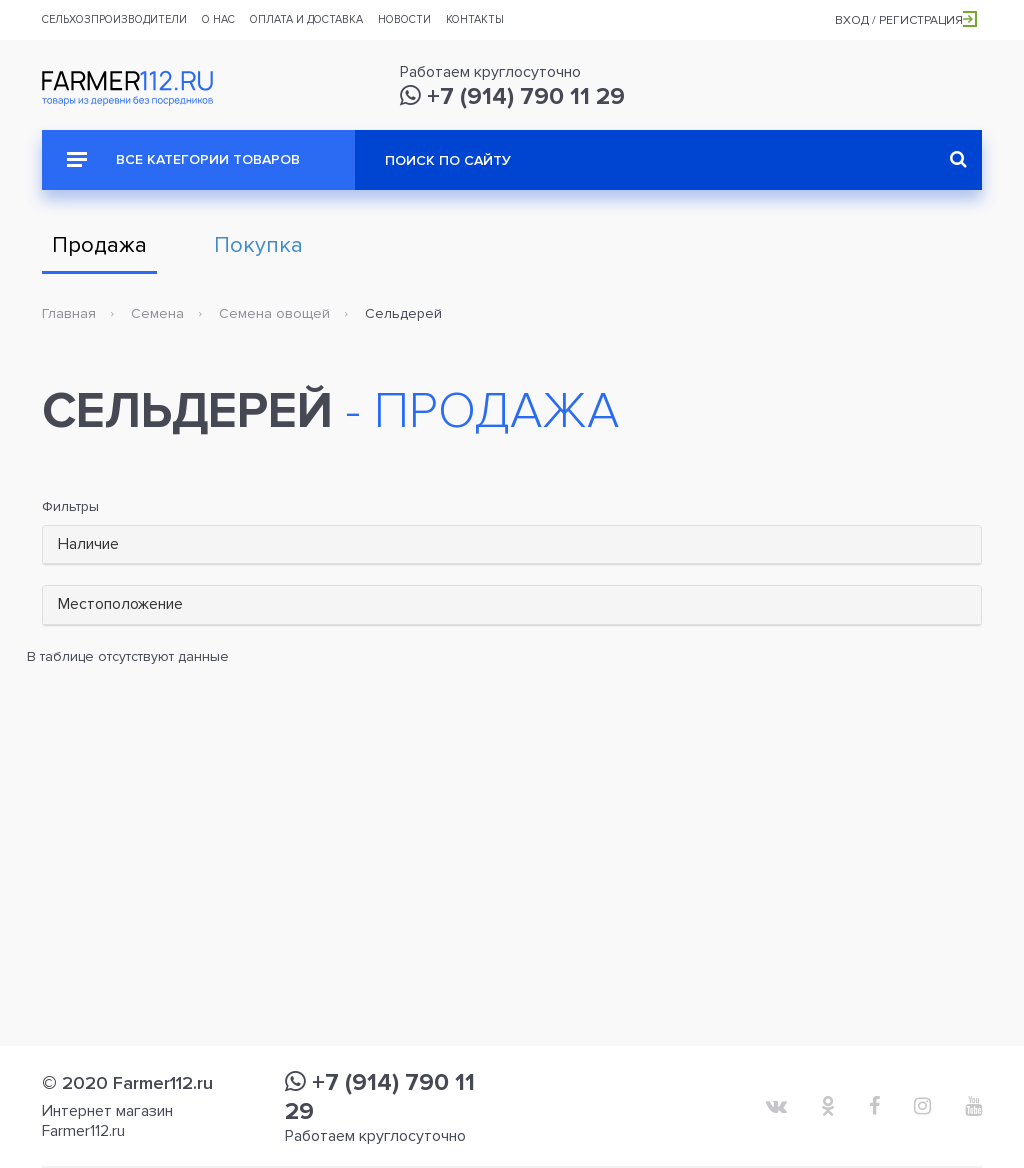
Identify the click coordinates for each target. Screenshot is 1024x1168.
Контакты (475, 19)
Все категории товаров (183, 159)
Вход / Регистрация (906, 20)
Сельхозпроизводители (114, 19)
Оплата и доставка (306, 19)
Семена (157, 313)
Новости (404, 19)
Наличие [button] (88, 544)
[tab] (512, 545)
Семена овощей (274, 313)
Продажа (99, 245)
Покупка (258, 245)
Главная (69, 313)
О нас (218, 19)
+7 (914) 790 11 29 (512, 96)
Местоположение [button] (120, 604)
